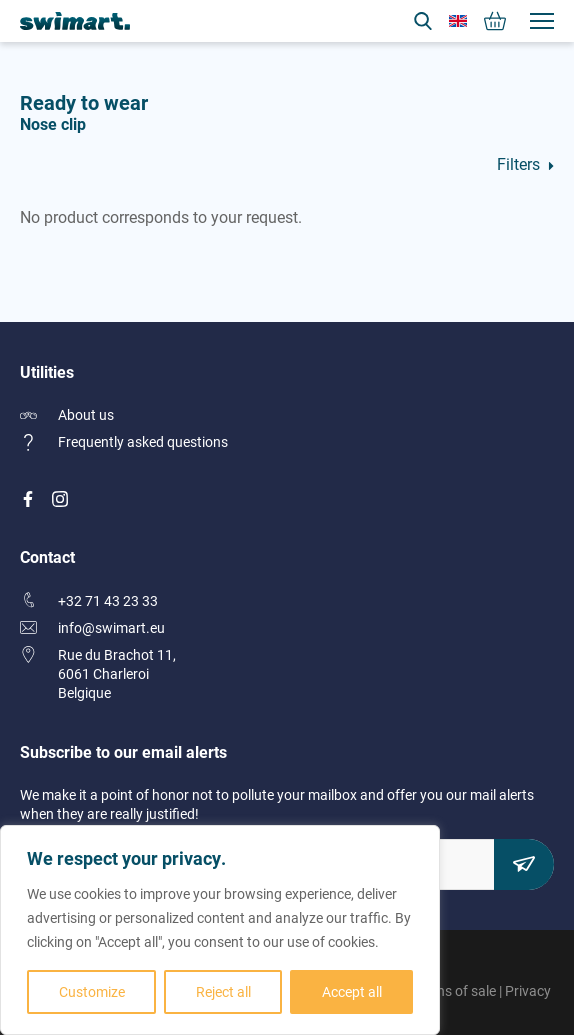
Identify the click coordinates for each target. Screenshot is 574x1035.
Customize (92, 991)
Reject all (223, 991)
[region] (220, 930)
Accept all (352, 991)
